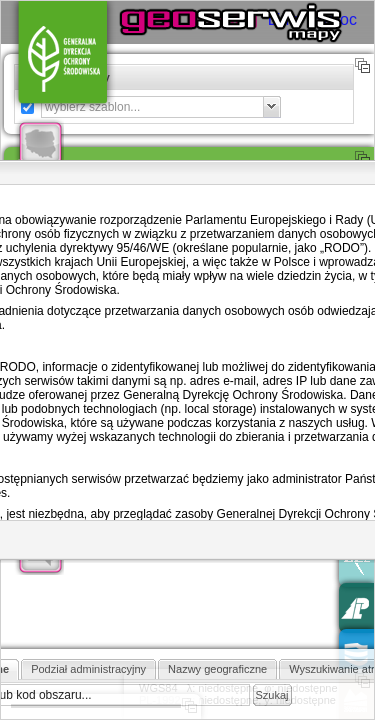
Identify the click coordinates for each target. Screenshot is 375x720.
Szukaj (272, 695)
